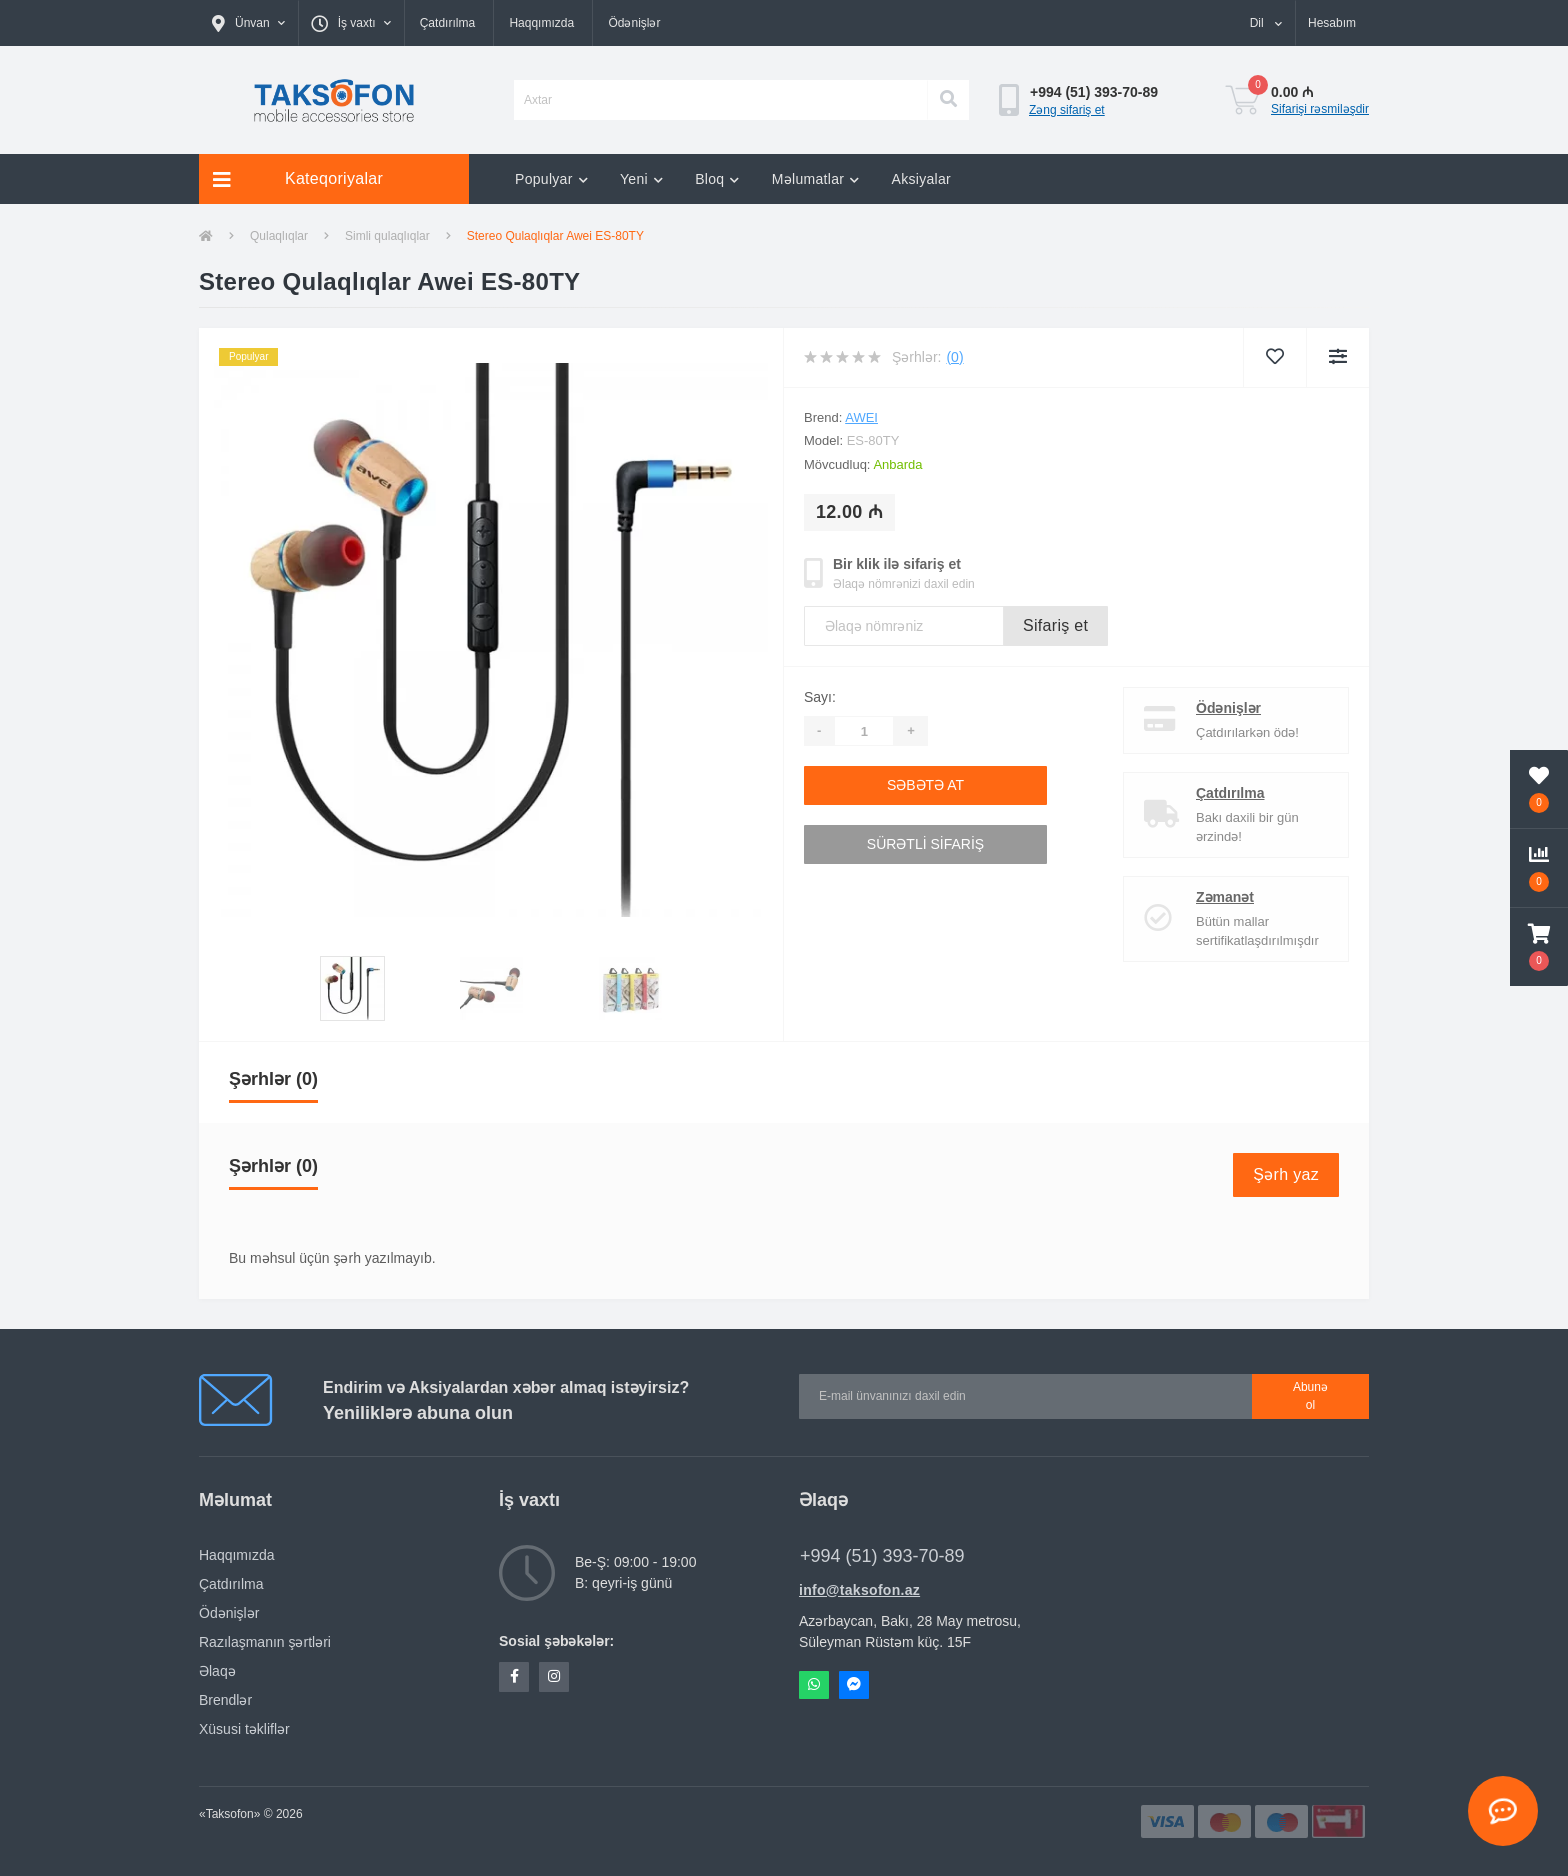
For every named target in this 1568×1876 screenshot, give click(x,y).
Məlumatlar (816, 179)
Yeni (641, 179)
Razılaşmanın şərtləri (265, 1642)
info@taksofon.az (859, 1590)
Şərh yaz (1286, 1174)
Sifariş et (1055, 625)
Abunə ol (1310, 1396)
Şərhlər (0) (273, 1079)
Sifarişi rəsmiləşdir (1320, 109)
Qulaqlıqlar (279, 236)
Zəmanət (1225, 897)
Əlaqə (217, 1671)
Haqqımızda (541, 23)
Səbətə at (925, 785)
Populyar (551, 179)
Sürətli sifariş (925, 844)
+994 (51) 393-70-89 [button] (882, 1556)
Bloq (717, 179)
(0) (954, 357)
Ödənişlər (634, 23)
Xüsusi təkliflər (244, 1729)
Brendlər (225, 1700)
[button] (248, 23)
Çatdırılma (447, 23)
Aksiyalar (922, 179)
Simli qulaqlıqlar (387, 236)
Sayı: (820, 697)
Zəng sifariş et (1067, 110)
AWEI (861, 417)
